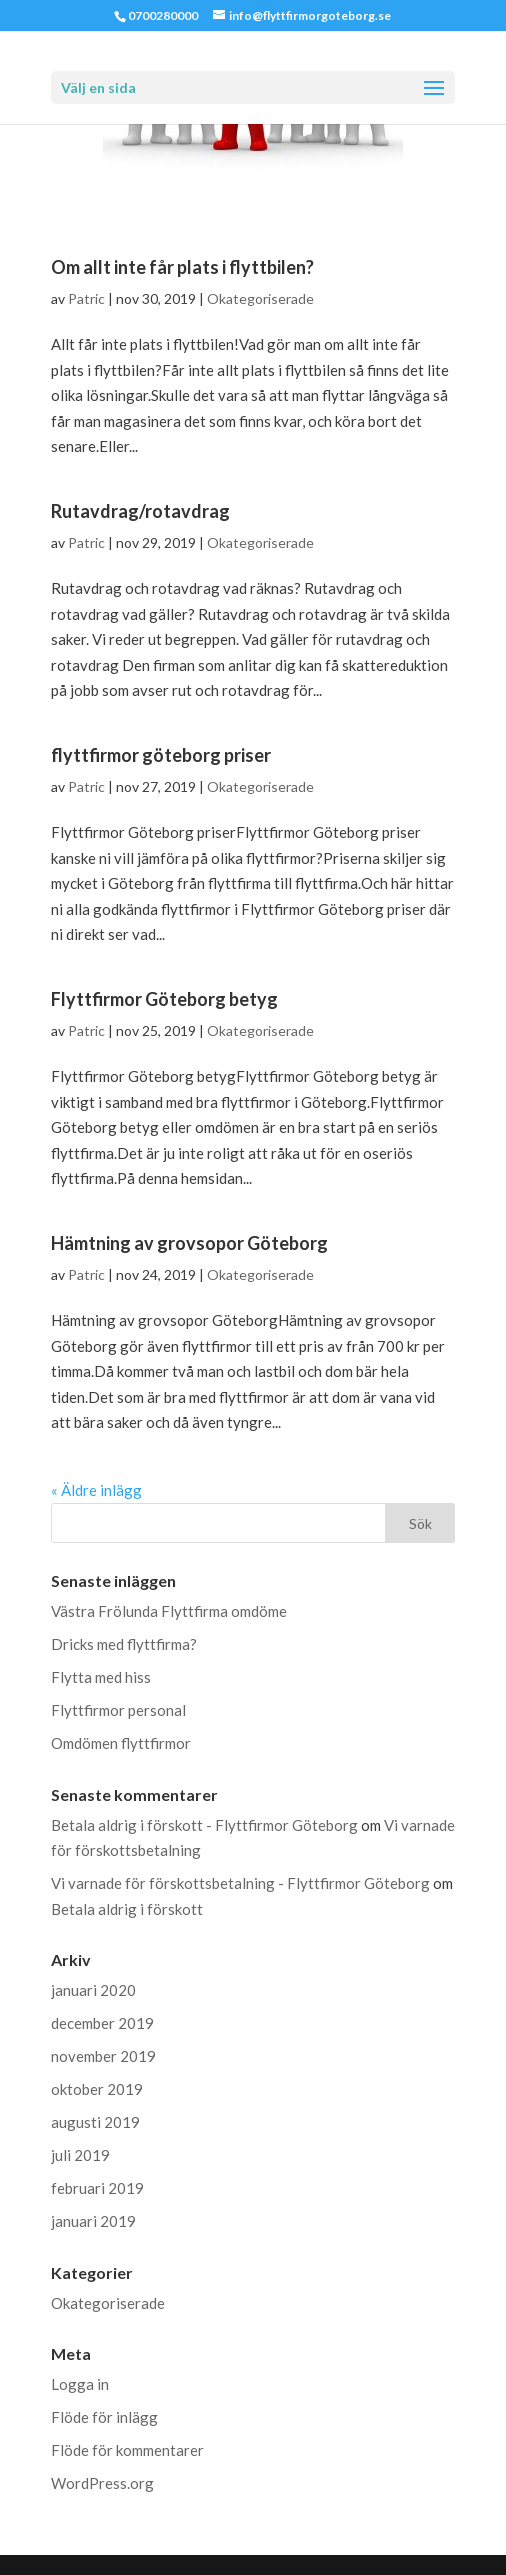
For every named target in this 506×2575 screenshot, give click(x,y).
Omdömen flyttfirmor (121, 1743)
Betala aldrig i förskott (127, 1909)
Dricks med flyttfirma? (124, 1644)
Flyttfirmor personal (118, 1710)
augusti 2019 (95, 2122)
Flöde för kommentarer (127, 2450)
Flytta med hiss (101, 1677)
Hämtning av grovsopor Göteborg (189, 1243)
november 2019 (103, 2056)
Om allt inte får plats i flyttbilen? (182, 267)
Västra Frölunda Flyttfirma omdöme (169, 1611)
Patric (86, 298)
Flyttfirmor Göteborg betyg (164, 999)
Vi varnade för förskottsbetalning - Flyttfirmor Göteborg (240, 1883)
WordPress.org (102, 2483)
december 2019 (102, 2023)
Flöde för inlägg (104, 2417)
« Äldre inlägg (96, 1490)
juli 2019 (80, 2155)
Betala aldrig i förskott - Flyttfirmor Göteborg (204, 1825)
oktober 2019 (97, 2089)
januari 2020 (93, 1990)
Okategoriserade (260, 298)
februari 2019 (97, 2188)
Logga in (80, 2384)
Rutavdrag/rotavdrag (140, 511)
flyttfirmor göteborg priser (161, 755)
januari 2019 (93, 2221)
